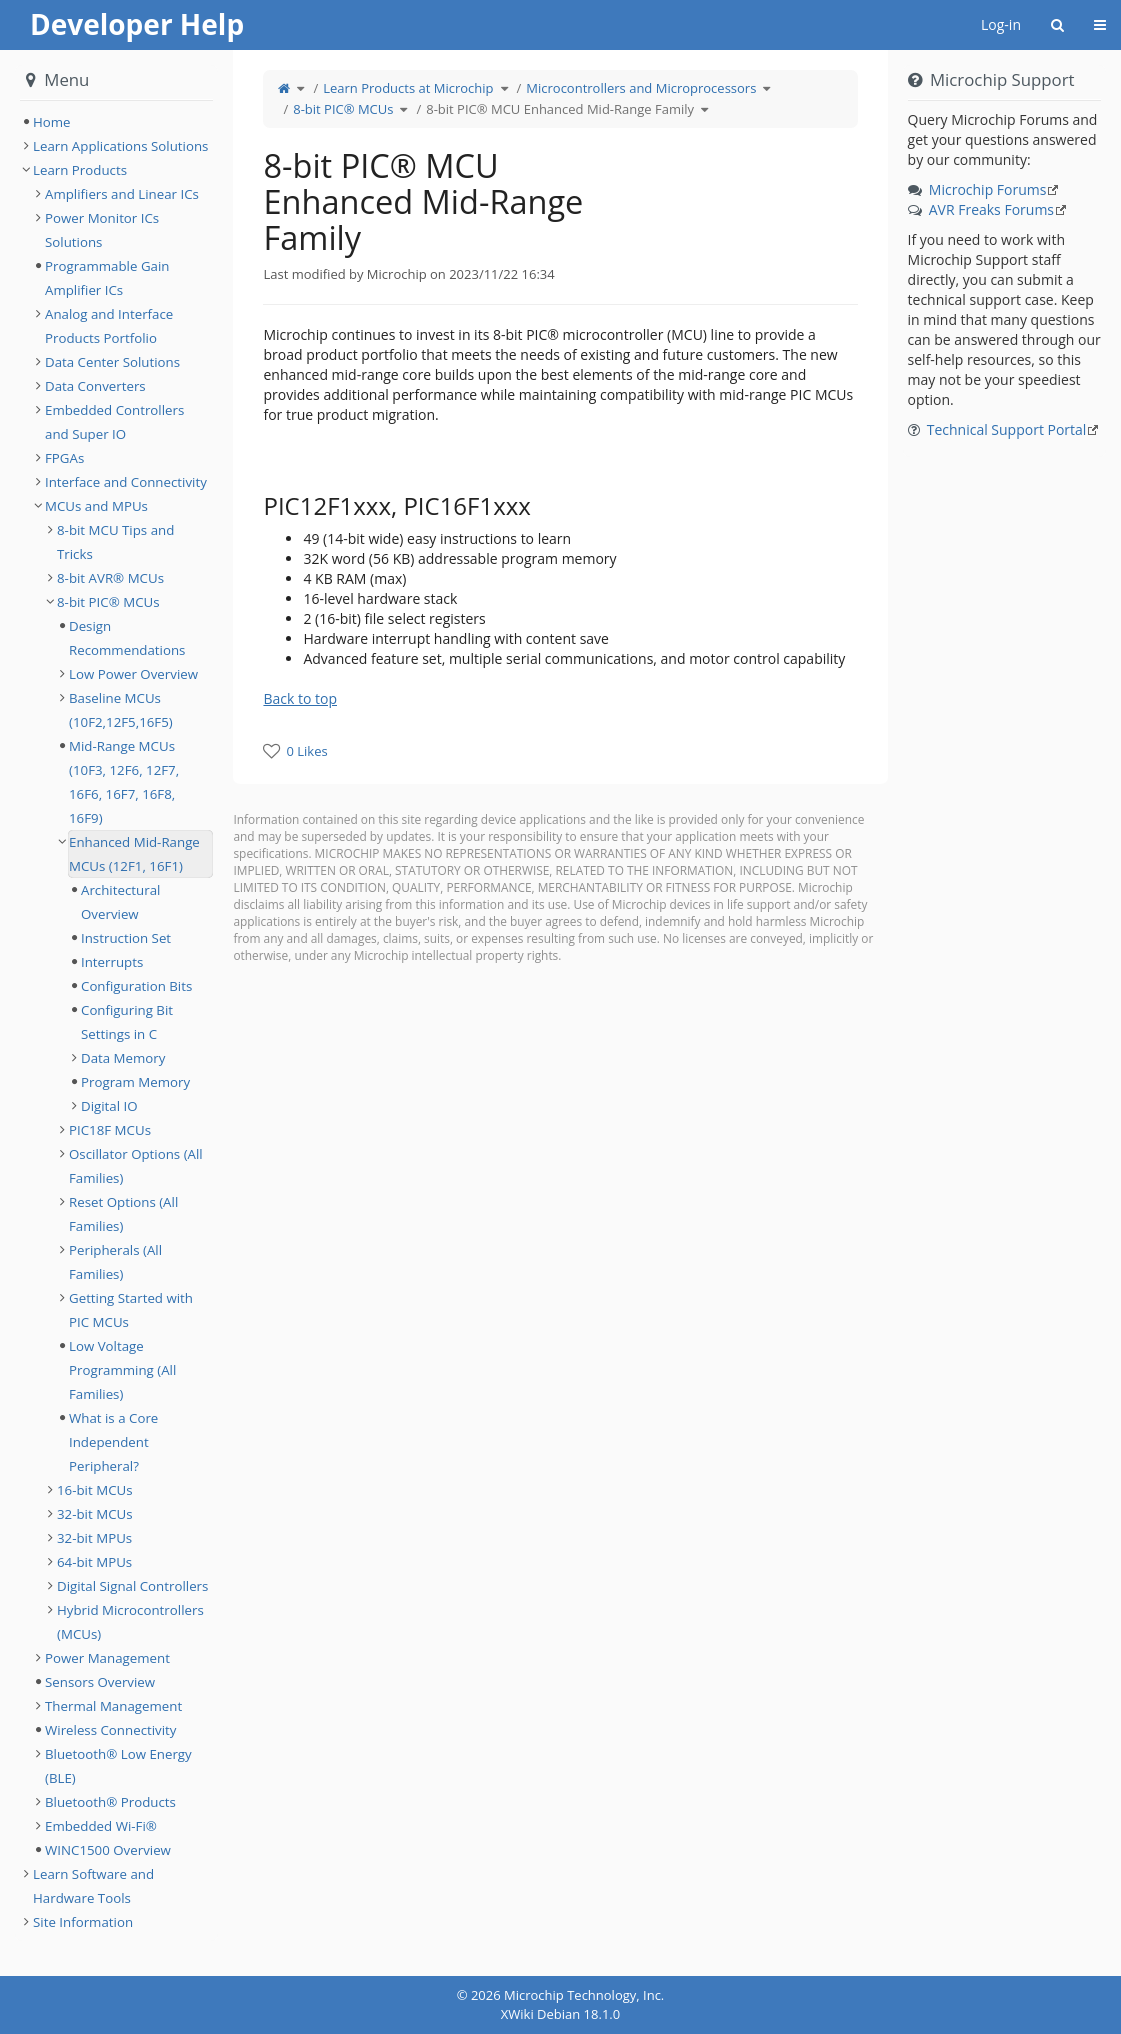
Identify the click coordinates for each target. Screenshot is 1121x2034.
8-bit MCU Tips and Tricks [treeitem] (115, 542)
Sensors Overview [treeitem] (100, 1682)
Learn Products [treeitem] (80, 170)
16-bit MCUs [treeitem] (95, 1490)
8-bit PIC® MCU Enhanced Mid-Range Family (560, 109)
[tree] (116, 122)
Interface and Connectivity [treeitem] (126, 482)
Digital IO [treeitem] (109, 1106)
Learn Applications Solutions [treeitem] (120, 146)
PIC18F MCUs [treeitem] (110, 1130)
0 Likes (306, 751)
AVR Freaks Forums (991, 209)
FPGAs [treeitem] (64, 458)
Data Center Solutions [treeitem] (112, 362)
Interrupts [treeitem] (112, 962)
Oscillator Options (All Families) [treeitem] (136, 1166)
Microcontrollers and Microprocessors (641, 88)
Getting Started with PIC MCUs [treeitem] (131, 1310)
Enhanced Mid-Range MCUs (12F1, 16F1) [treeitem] (134, 854)
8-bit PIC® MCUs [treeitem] (108, 602)
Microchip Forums (988, 189)
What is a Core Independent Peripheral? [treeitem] (113, 1442)
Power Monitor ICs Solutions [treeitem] (102, 230)
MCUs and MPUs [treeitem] (96, 506)
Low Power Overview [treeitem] (133, 674)
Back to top (300, 698)
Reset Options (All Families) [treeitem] (123, 1214)
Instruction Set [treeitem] (126, 938)
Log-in (1001, 24)
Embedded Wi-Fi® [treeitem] (101, 1826)
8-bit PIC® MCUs (343, 109)
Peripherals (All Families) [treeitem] (115, 1262)
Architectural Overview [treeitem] (120, 902)
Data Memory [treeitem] (123, 1058)
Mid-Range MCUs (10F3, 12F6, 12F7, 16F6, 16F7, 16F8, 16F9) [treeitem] (124, 782)
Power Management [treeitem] (107, 1658)
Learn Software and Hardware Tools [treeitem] (93, 1886)
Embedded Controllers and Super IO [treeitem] (114, 422)
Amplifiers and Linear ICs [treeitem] (122, 194)
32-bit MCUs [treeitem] (95, 1514)
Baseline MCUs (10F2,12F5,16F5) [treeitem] (121, 710)
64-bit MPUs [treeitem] (94, 1562)
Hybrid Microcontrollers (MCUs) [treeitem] (130, 1622)
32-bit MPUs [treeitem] (94, 1538)
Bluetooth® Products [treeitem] (110, 1802)
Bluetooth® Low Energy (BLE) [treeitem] (118, 1766)
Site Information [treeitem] (83, 1922)
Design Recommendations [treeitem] (127, 638)
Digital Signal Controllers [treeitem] (132, 1586)
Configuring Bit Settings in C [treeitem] (127, 1022)
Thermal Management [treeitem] (113, 1706)
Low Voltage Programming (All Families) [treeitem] (122, 1370)
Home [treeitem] (52, 122)
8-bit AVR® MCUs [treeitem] (110, 578)
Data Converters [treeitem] (95, 386)
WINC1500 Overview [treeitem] (108, 1850)
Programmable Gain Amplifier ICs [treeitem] (107, 278)
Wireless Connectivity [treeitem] (111, 1730)
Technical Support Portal (1007, 429)
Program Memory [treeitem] (135, 1082)
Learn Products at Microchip (408, 88)
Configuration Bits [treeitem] (136, 986)
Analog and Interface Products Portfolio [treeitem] (109, 326)
